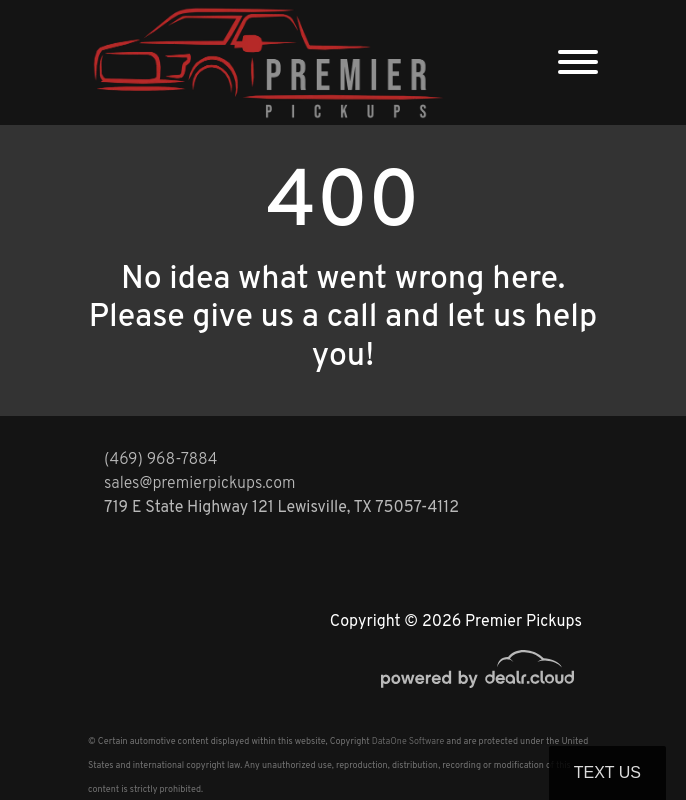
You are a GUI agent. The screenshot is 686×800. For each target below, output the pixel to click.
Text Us (607, 772)
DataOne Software (408, 741)
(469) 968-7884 (161, 460)
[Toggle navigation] (578, 62)
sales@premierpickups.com (199, 484)
